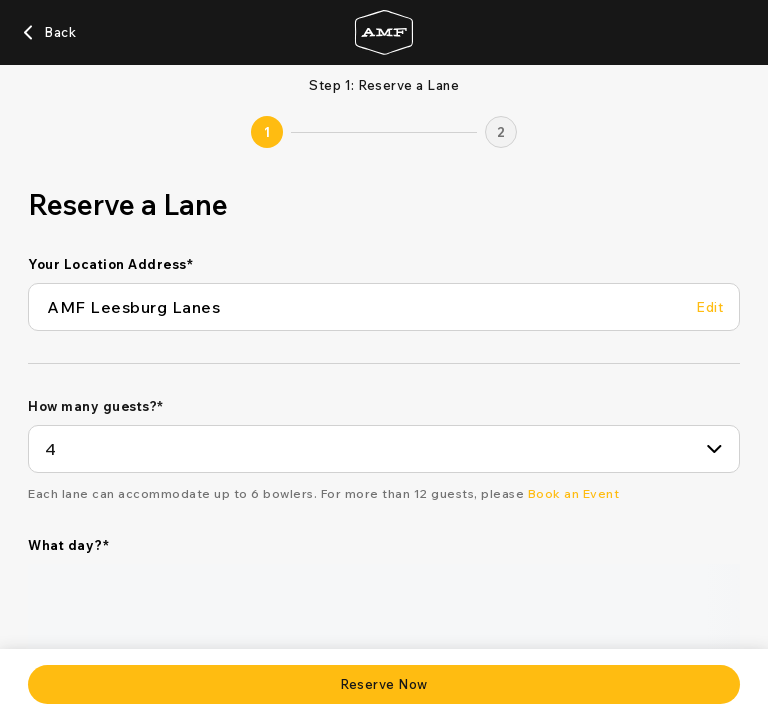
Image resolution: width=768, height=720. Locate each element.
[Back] (48, 32)
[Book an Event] (574, 493)
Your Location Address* (110, 264)
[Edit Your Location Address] (709, 307)
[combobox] (384, 449)
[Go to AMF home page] (383, 32)
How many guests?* (96, 406)
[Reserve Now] (384, 684)
